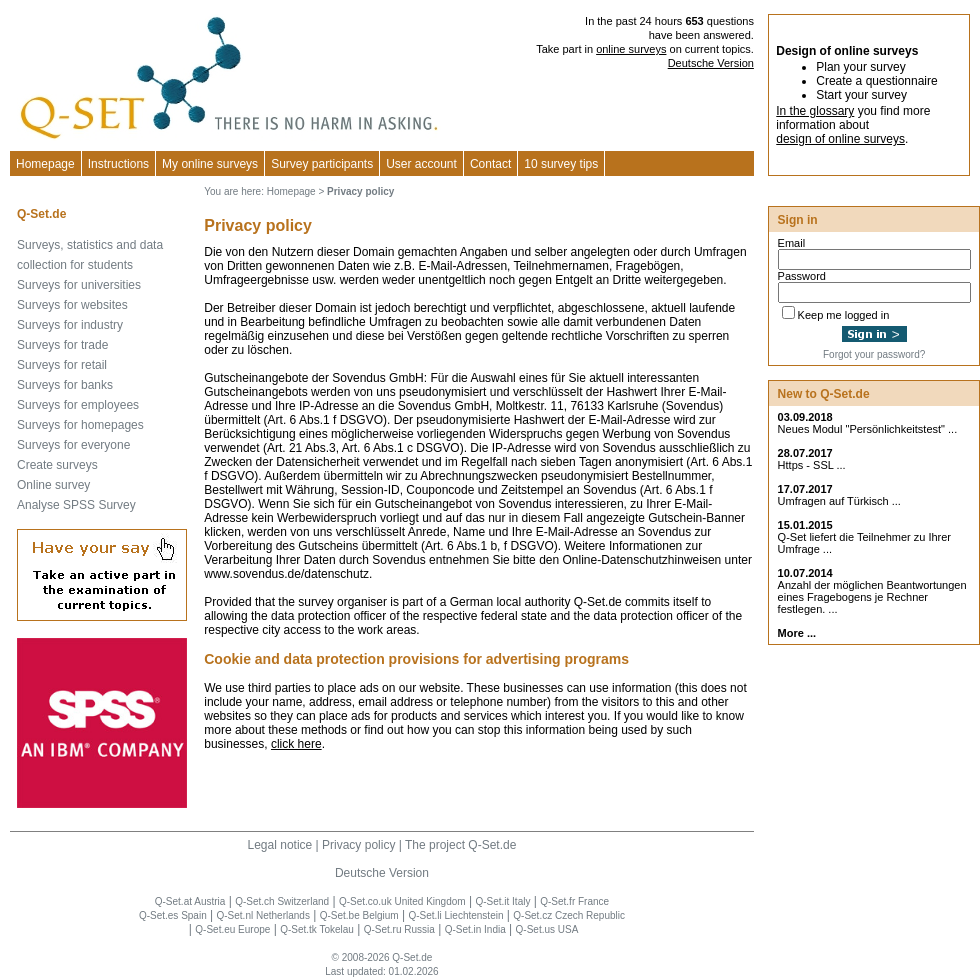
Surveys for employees (78, 405)
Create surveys (57, 465)
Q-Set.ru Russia (399, 929)
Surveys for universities (79, 285)
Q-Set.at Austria (190, 901)
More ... (797, 633)
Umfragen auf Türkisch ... (839, 501)
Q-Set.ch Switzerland (282, 901)
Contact (490, 164)
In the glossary (815, 111)
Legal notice (280, 845)
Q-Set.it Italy (502, 901)
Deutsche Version (711, 63)
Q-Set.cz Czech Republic (569, 915)
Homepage (45, 164)
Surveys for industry (70, 325)
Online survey (53, 485)
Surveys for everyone (73, 445)
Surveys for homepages (80, 425)
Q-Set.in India (475, 929)
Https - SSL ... (812, 465)
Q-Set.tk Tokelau (317, 929)
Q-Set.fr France (574, 901)
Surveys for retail (62, 365)
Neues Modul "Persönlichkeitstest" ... (868, 429)
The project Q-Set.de (460, 845)
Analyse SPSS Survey (76, 505)
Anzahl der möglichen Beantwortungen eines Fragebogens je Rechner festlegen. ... (872, 597)
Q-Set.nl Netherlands (263, 915)
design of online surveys (840, 139)
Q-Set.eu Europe (232, 929)
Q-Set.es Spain (173, 915)
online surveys (631, 49)
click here (296, 744)
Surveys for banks (65, 385)
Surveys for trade (62, 345)
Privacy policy (358, 845)
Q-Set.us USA (547, 929)
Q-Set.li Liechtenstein (455, 915)
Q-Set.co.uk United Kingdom (402, 901)
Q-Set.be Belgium (359, 915)
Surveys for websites (72, 305)
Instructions (118, 164)
